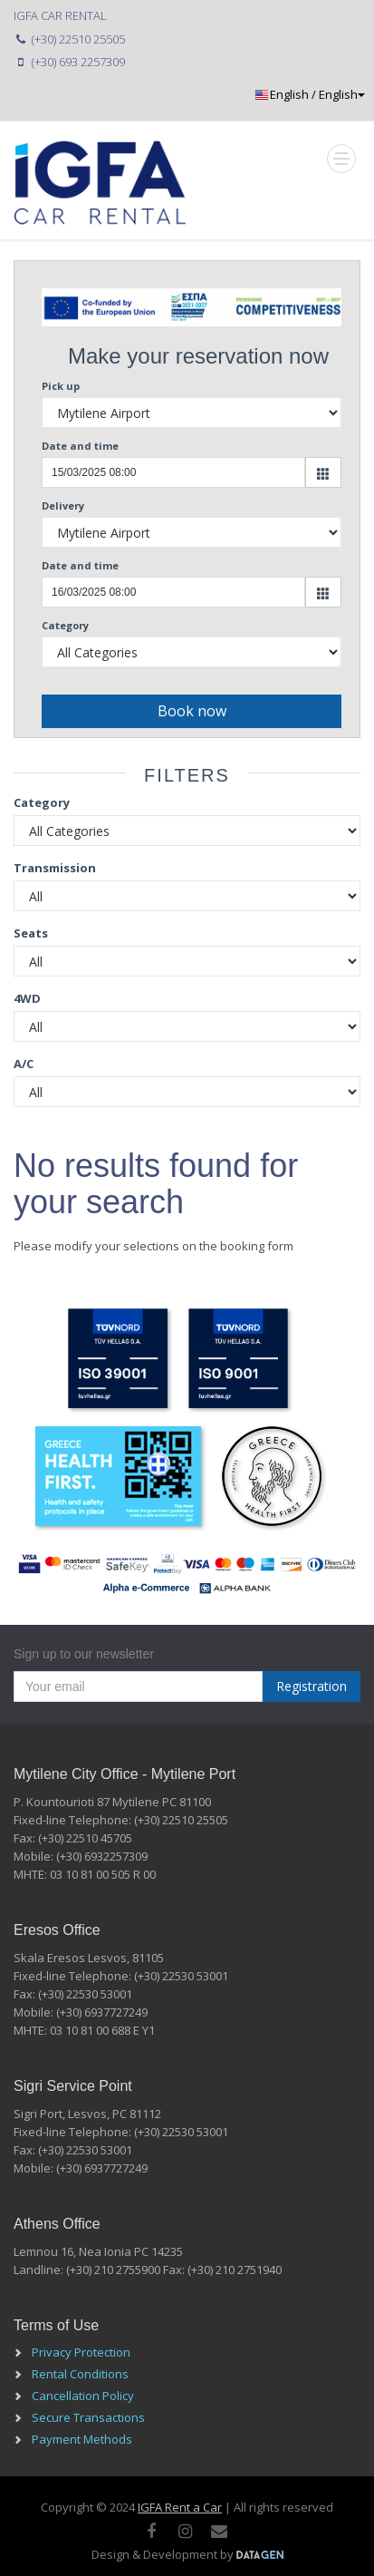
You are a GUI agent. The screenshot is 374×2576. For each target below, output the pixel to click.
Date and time (80, 445)
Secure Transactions (88, 2417)
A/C (24, 1063)
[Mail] (218, 2531)
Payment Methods (82, 2439)
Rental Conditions (80, 2374)
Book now (192, 711)
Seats (31, 933)
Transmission (55, 868)
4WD (27, 998)
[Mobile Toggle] (341, 158)
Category (65, 625)
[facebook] (150, 2531)
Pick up (61, 386)
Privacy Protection (81, 2352)
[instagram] (185, 2531)
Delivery (63, 505)
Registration (311, 1686)
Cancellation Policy (83, 2395)
